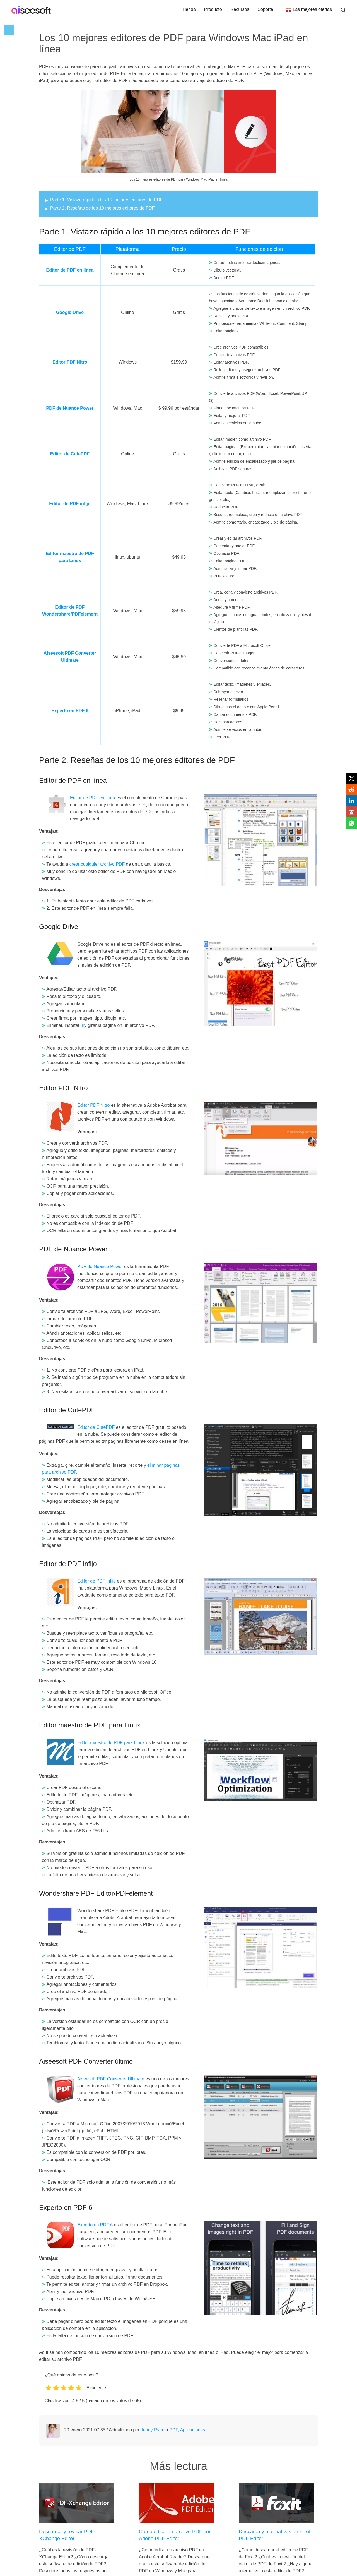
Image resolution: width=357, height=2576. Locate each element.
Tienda (189, 9)
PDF (173, 2430)
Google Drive (70, 312)
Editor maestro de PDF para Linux (111, 1742)
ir (83, 1025)
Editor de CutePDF (70, 454)
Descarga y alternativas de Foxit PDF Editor (274, 2535)
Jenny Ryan (153, 2430)
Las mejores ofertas (312, 9)
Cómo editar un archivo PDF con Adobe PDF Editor (175, 2535)
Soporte (265, 9)
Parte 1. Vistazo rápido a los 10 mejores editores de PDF (106, 199)
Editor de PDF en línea (70, 270)
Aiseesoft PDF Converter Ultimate (110, 2078)
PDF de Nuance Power (70, 408)
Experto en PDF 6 (69, 710)
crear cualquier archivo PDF (97, 864)
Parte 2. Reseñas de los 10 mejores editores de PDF (102, 208)
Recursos (239, 9)
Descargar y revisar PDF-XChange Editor (67, 2535)
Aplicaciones (192, 2430)
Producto (213, 9)
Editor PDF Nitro (69, 362)
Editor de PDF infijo (69, 503)
